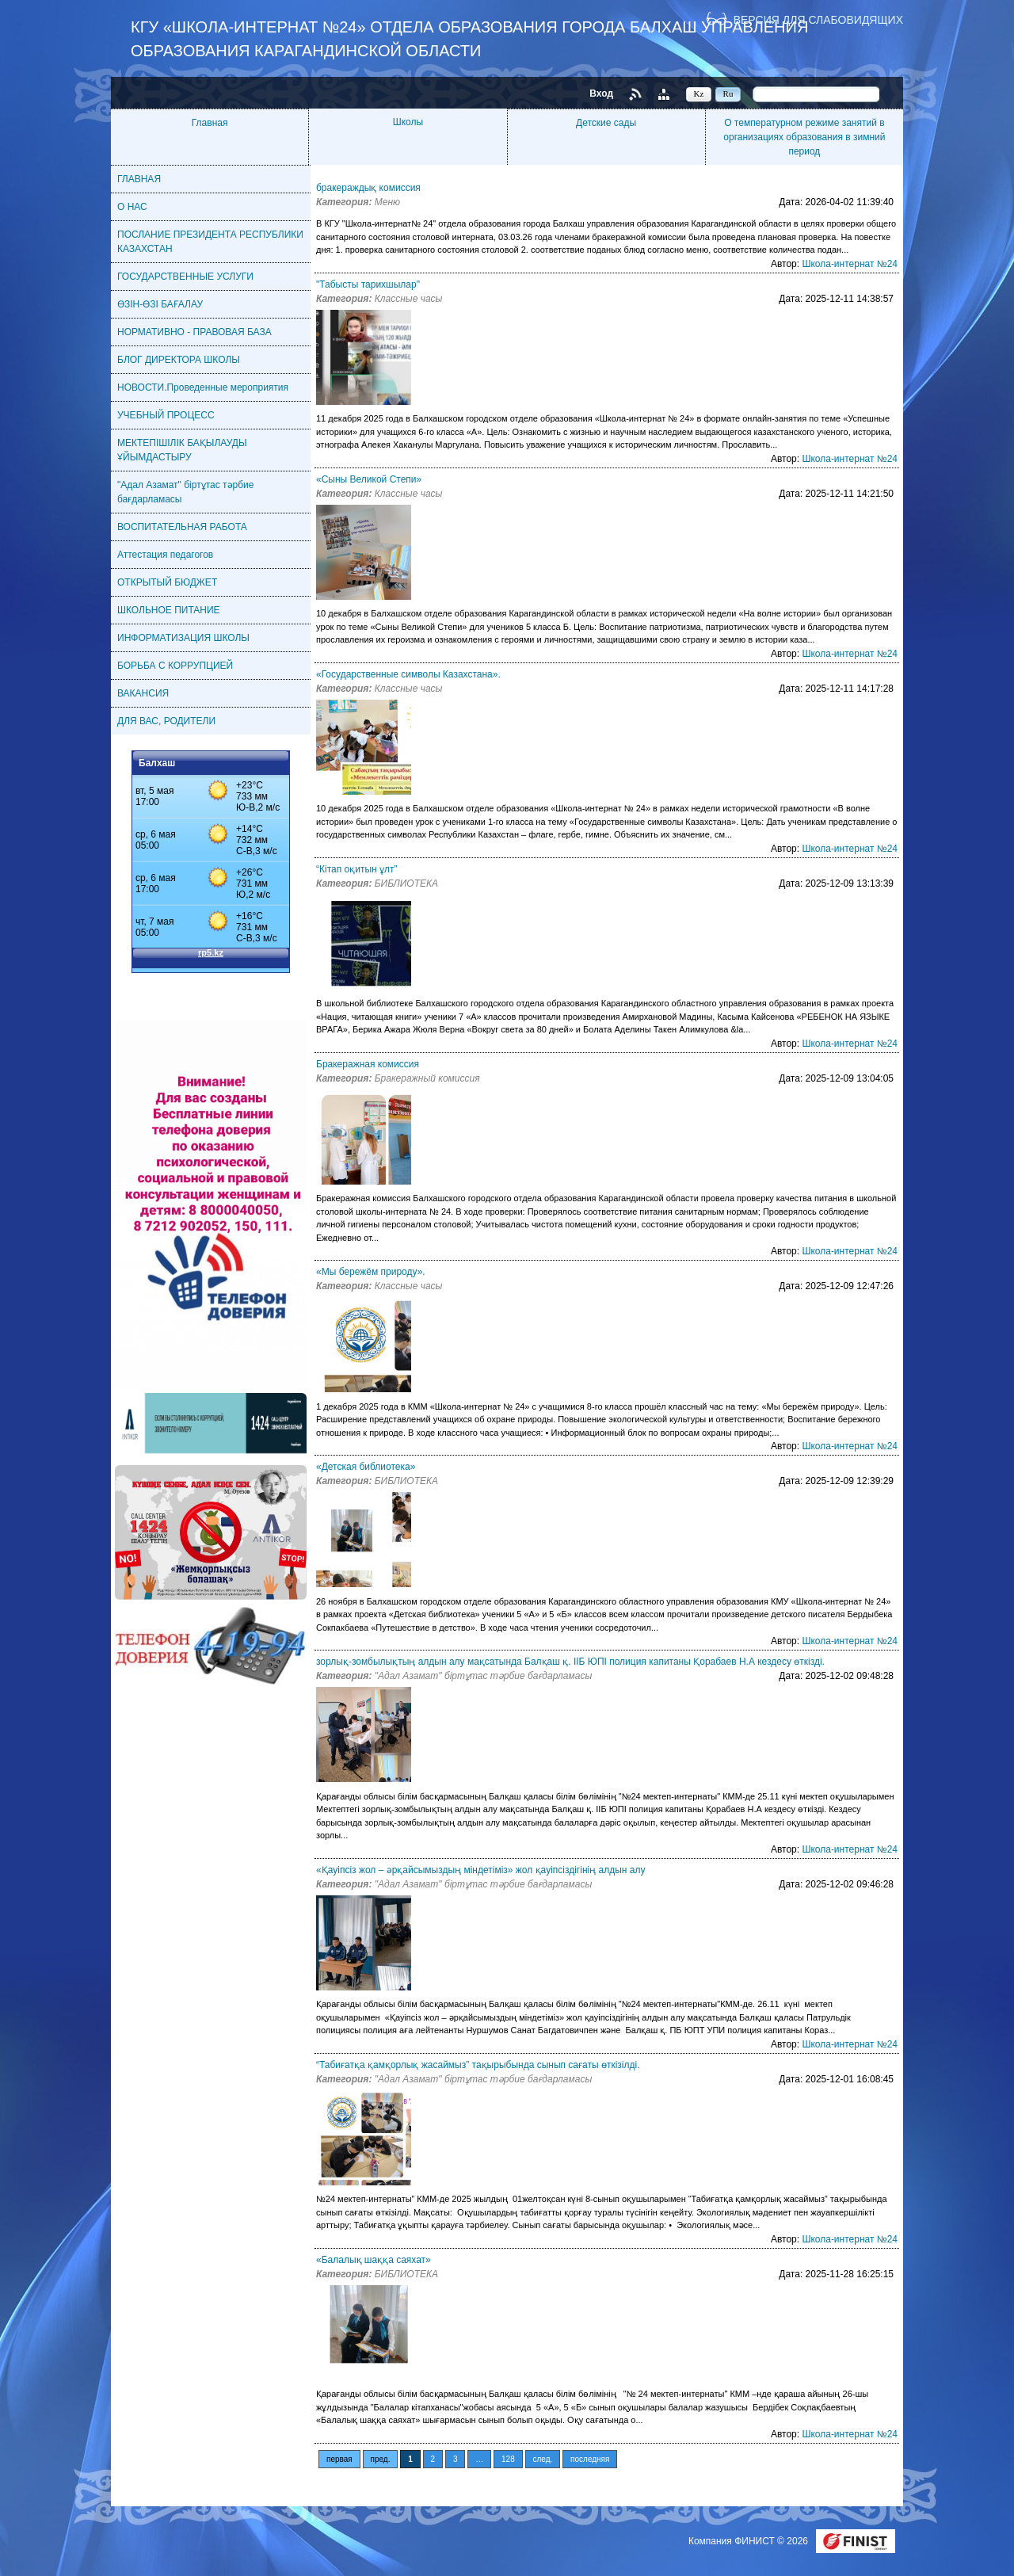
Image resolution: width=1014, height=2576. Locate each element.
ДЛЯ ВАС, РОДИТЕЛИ (166, 721)
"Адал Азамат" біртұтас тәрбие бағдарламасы (185, 492)
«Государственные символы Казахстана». (408, 674)
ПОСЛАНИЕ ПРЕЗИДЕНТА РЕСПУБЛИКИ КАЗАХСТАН (210, 241)
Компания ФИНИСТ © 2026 (749, 2541)
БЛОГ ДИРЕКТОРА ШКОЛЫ (178, 359)
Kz (699, 93)
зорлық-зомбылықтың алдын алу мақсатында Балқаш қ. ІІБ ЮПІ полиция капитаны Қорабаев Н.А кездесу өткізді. (570, 1661)
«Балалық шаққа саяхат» (373, 2259)
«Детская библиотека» (365, 1466)
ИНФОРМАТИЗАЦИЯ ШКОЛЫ (183, 637)
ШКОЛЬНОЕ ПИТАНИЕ (168, 610)
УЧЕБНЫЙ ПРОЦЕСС (166, 415)
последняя (589, 2459)
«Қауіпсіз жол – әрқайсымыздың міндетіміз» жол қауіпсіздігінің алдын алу (480, 1870)
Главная (210, 122)
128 (508, 2459)
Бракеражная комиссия (367, 1064)
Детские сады (606, 122)
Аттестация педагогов (165, 554)
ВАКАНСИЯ (143, 693)
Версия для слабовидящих (818, 19)
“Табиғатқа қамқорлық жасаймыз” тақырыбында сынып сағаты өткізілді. (477, 2064)
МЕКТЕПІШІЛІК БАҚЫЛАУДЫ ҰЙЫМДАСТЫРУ (182, 450)
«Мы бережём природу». (370, 1271)
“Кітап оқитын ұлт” (356, 869)
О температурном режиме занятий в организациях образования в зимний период (804, 137)
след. (543, 2459)
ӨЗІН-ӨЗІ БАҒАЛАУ (160, 304)
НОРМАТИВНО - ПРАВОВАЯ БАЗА (194, 332)
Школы (408, 122)
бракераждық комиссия (368, 187)
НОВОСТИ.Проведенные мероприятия (202, 387)
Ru (728, 93)
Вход (601, 93)
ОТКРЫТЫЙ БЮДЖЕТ (167, 582)
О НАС (132, 206)
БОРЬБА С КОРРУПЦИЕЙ (175, 665)
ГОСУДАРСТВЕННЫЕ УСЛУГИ (185, 276)
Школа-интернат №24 (850, 263)
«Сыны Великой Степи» (368, 479)
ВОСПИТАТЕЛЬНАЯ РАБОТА (182, 526)
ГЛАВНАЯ (139, 179)
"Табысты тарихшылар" (368, 284)
